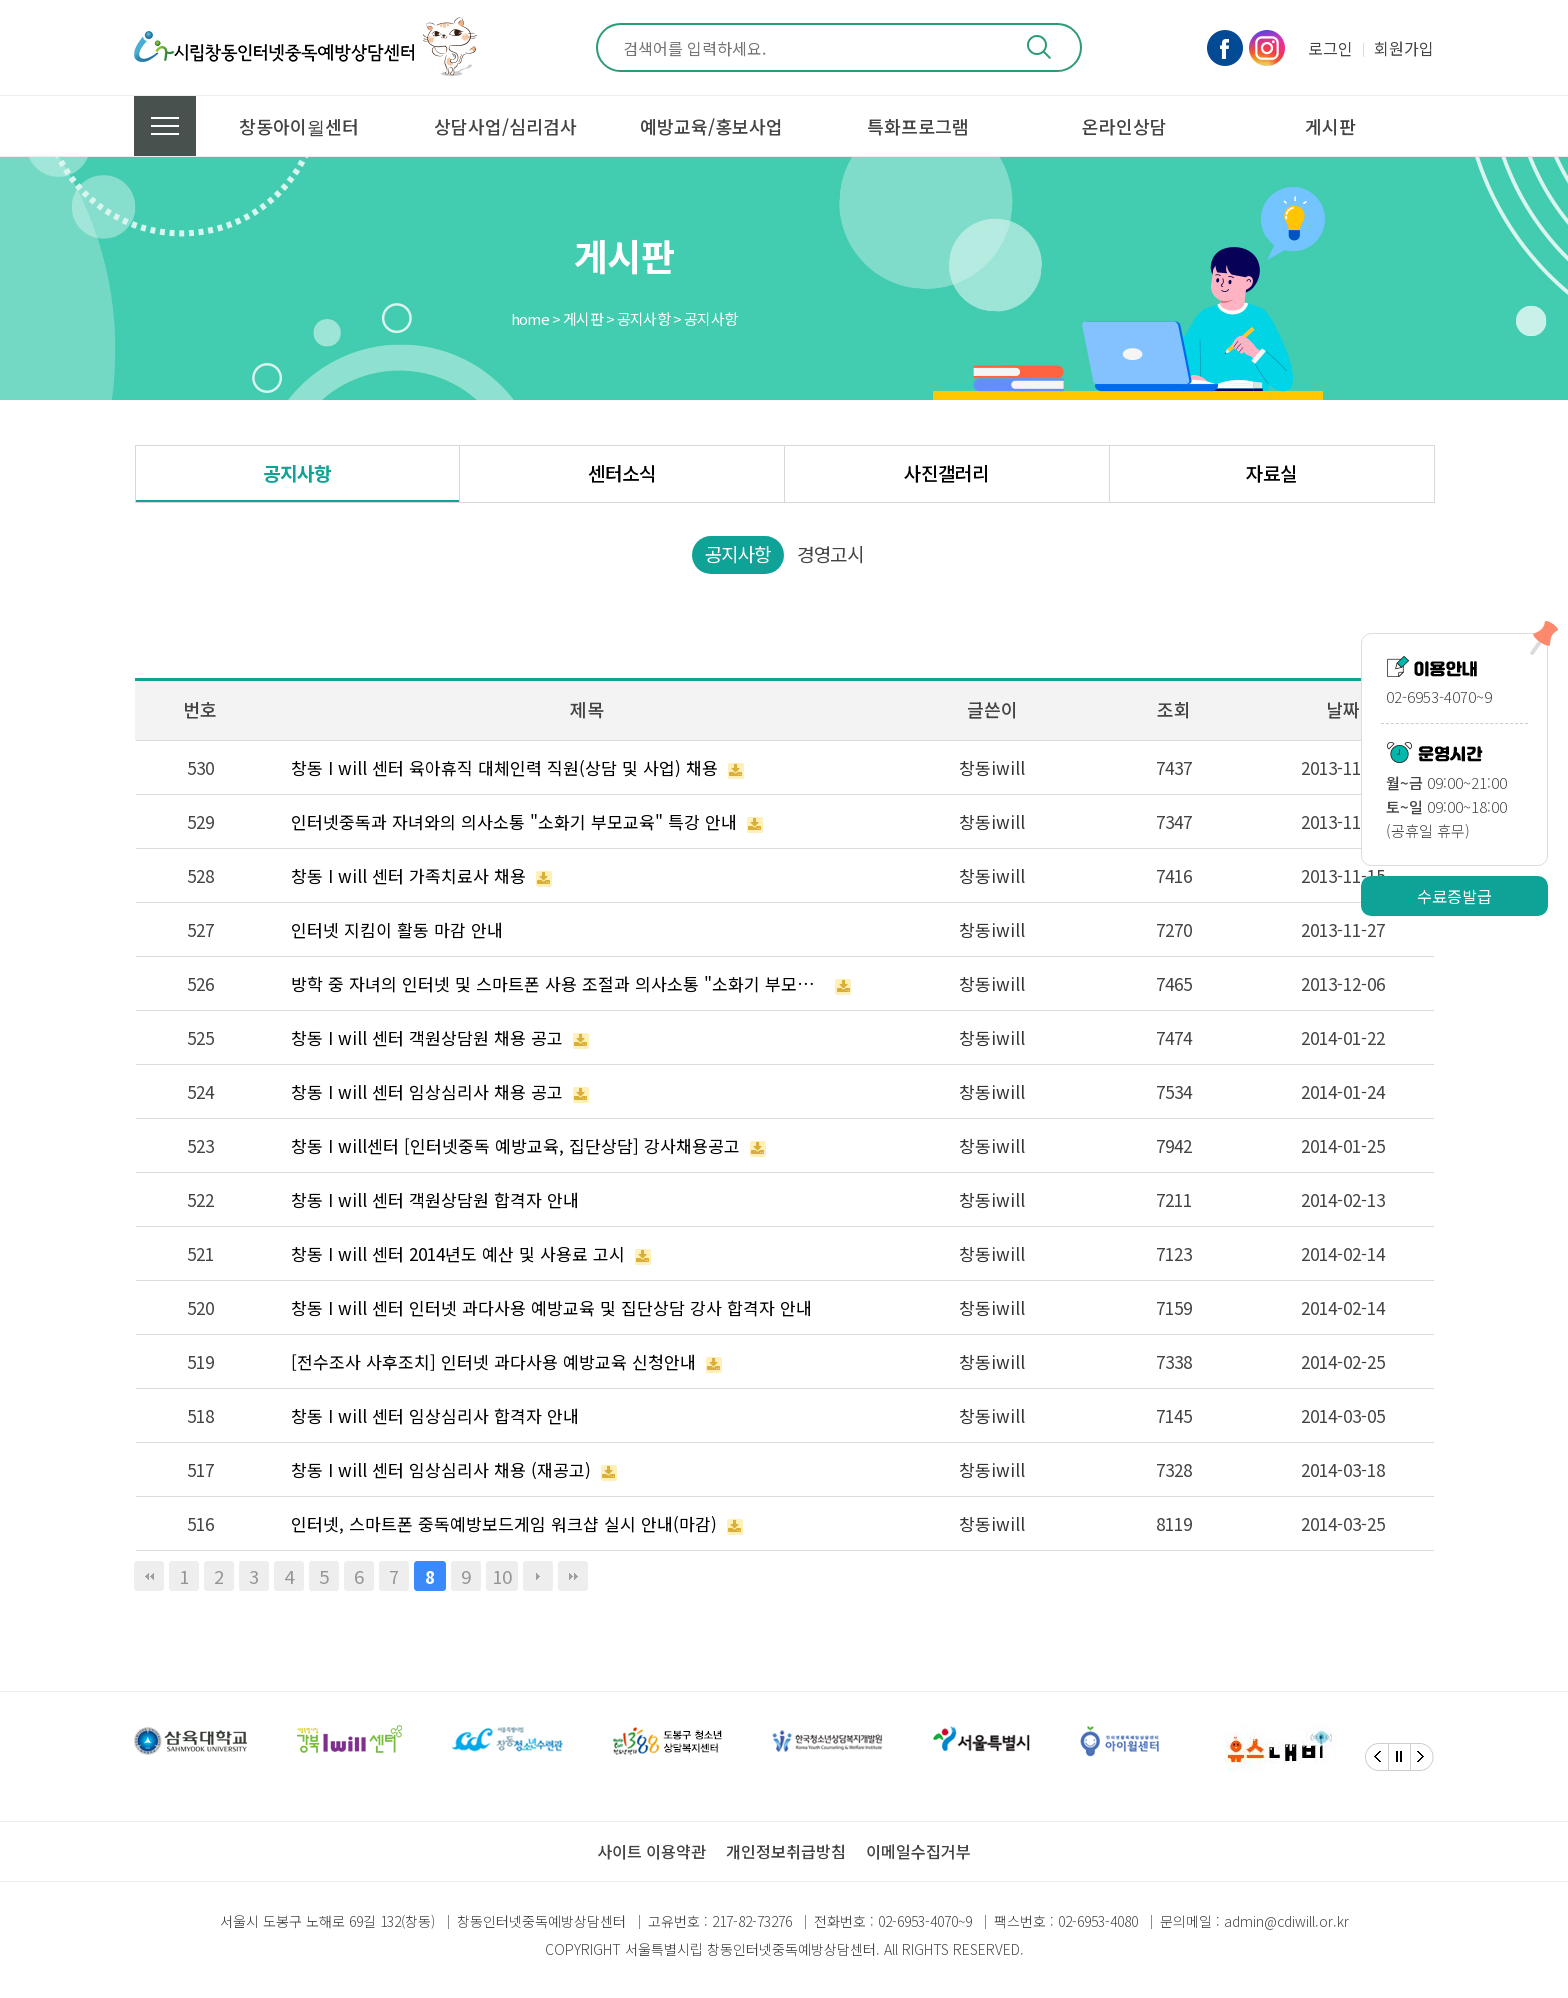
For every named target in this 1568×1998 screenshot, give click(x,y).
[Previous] (1377, 1757)
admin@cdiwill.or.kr (1286, 1921)
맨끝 (573, 1576)
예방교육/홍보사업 (711, 126)
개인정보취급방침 (786, 1851)
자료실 (1271, 472)
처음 (149, 1576)
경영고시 (830, 553)
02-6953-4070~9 (925, 1921)
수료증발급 (1454, 896)
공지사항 (297, 472)
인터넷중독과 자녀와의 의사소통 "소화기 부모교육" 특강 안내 (514, 821)
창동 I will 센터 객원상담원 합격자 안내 (435, 1199)
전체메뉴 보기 (165, 126)
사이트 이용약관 (651, 1851)
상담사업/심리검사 (505, 126)
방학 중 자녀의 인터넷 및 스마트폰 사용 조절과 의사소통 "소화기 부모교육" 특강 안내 (558, 983)
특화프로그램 (918, 126)
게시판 (1330, 126)
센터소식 (622, 472)
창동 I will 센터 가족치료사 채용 (408, 875)
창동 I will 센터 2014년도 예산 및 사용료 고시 (458, 1253)
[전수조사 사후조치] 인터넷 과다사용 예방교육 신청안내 (493, 1361)
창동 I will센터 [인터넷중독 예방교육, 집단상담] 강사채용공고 (515, 1145)
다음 (538, 1576)
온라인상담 (1124, 126)
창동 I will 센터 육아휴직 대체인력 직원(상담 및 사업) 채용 (504, 767)
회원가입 (1404, 48)
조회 (1174, 709)
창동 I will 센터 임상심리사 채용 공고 (427, 1091)
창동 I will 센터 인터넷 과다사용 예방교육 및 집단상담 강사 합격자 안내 (551, 1307)
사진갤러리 (946, 472)
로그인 (1330, 48)
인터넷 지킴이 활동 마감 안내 (397, 929)
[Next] (1422, 1757)
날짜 (1343, 709)
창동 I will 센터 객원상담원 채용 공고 (427, 1037)
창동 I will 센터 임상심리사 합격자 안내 (435, 1415)
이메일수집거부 (918, 1851)
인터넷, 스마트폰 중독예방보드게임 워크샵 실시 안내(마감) (504, 1523)
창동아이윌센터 (299, 126)
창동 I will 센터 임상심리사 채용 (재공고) (441, 1469)
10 (502, 1576)
